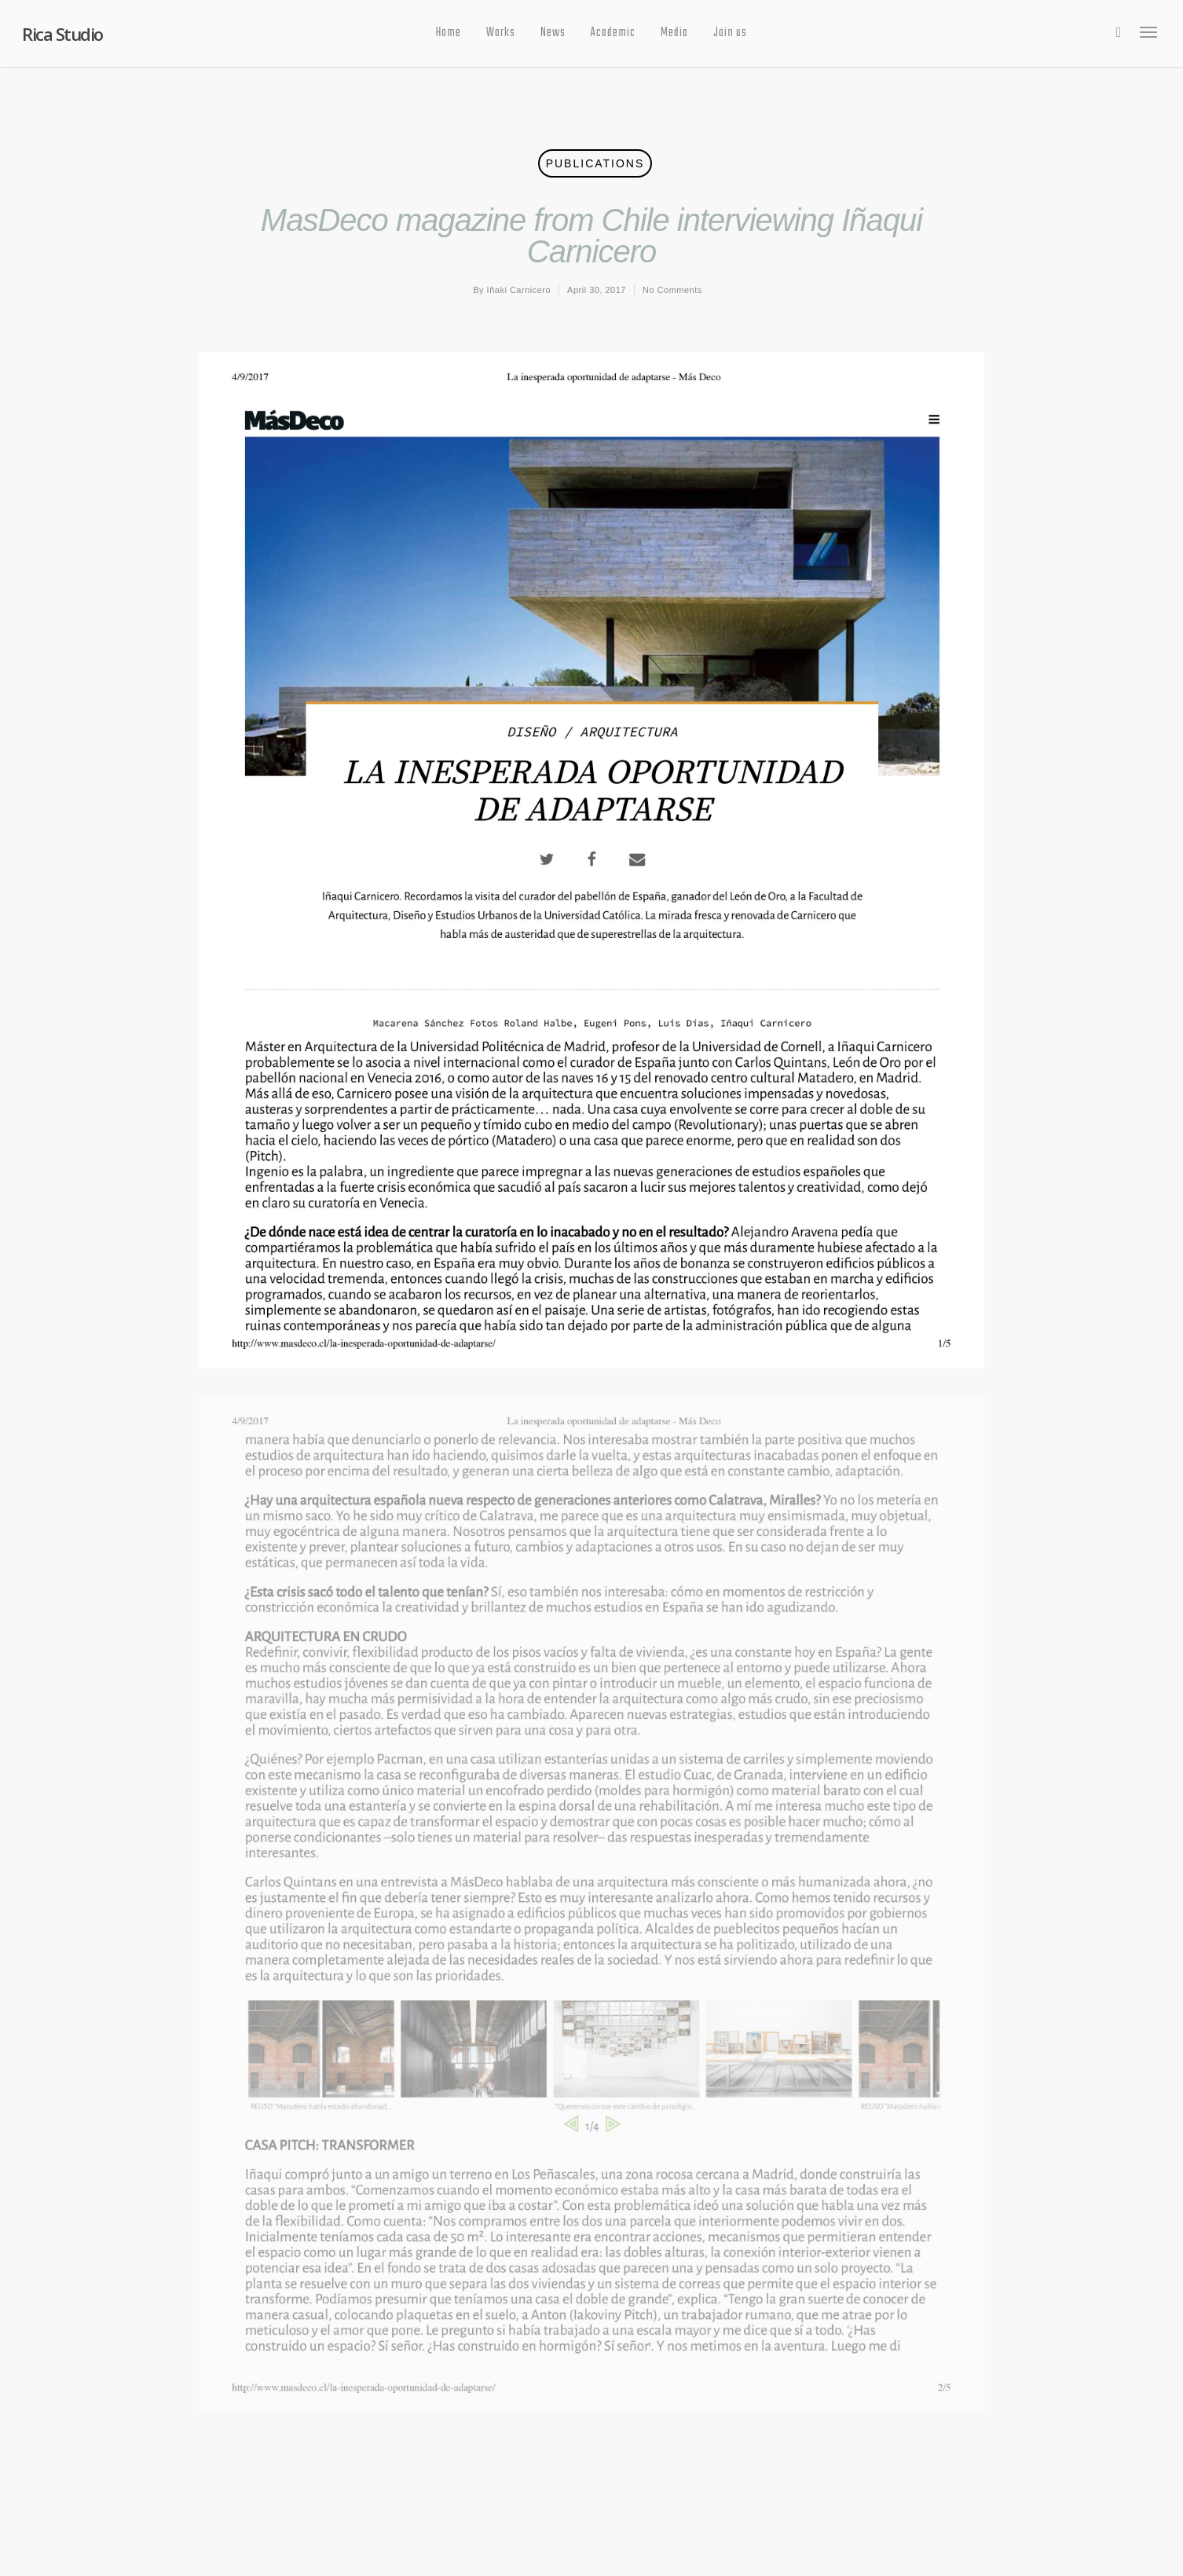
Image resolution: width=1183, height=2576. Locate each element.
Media (674, 33)
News (553, 33)
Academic (613, 33)
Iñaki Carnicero (519, 290)
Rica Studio (62, 33)
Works (500, 33)
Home (448, 33)
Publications (595, 163)
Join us (730, 33)
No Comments (672, 290)
